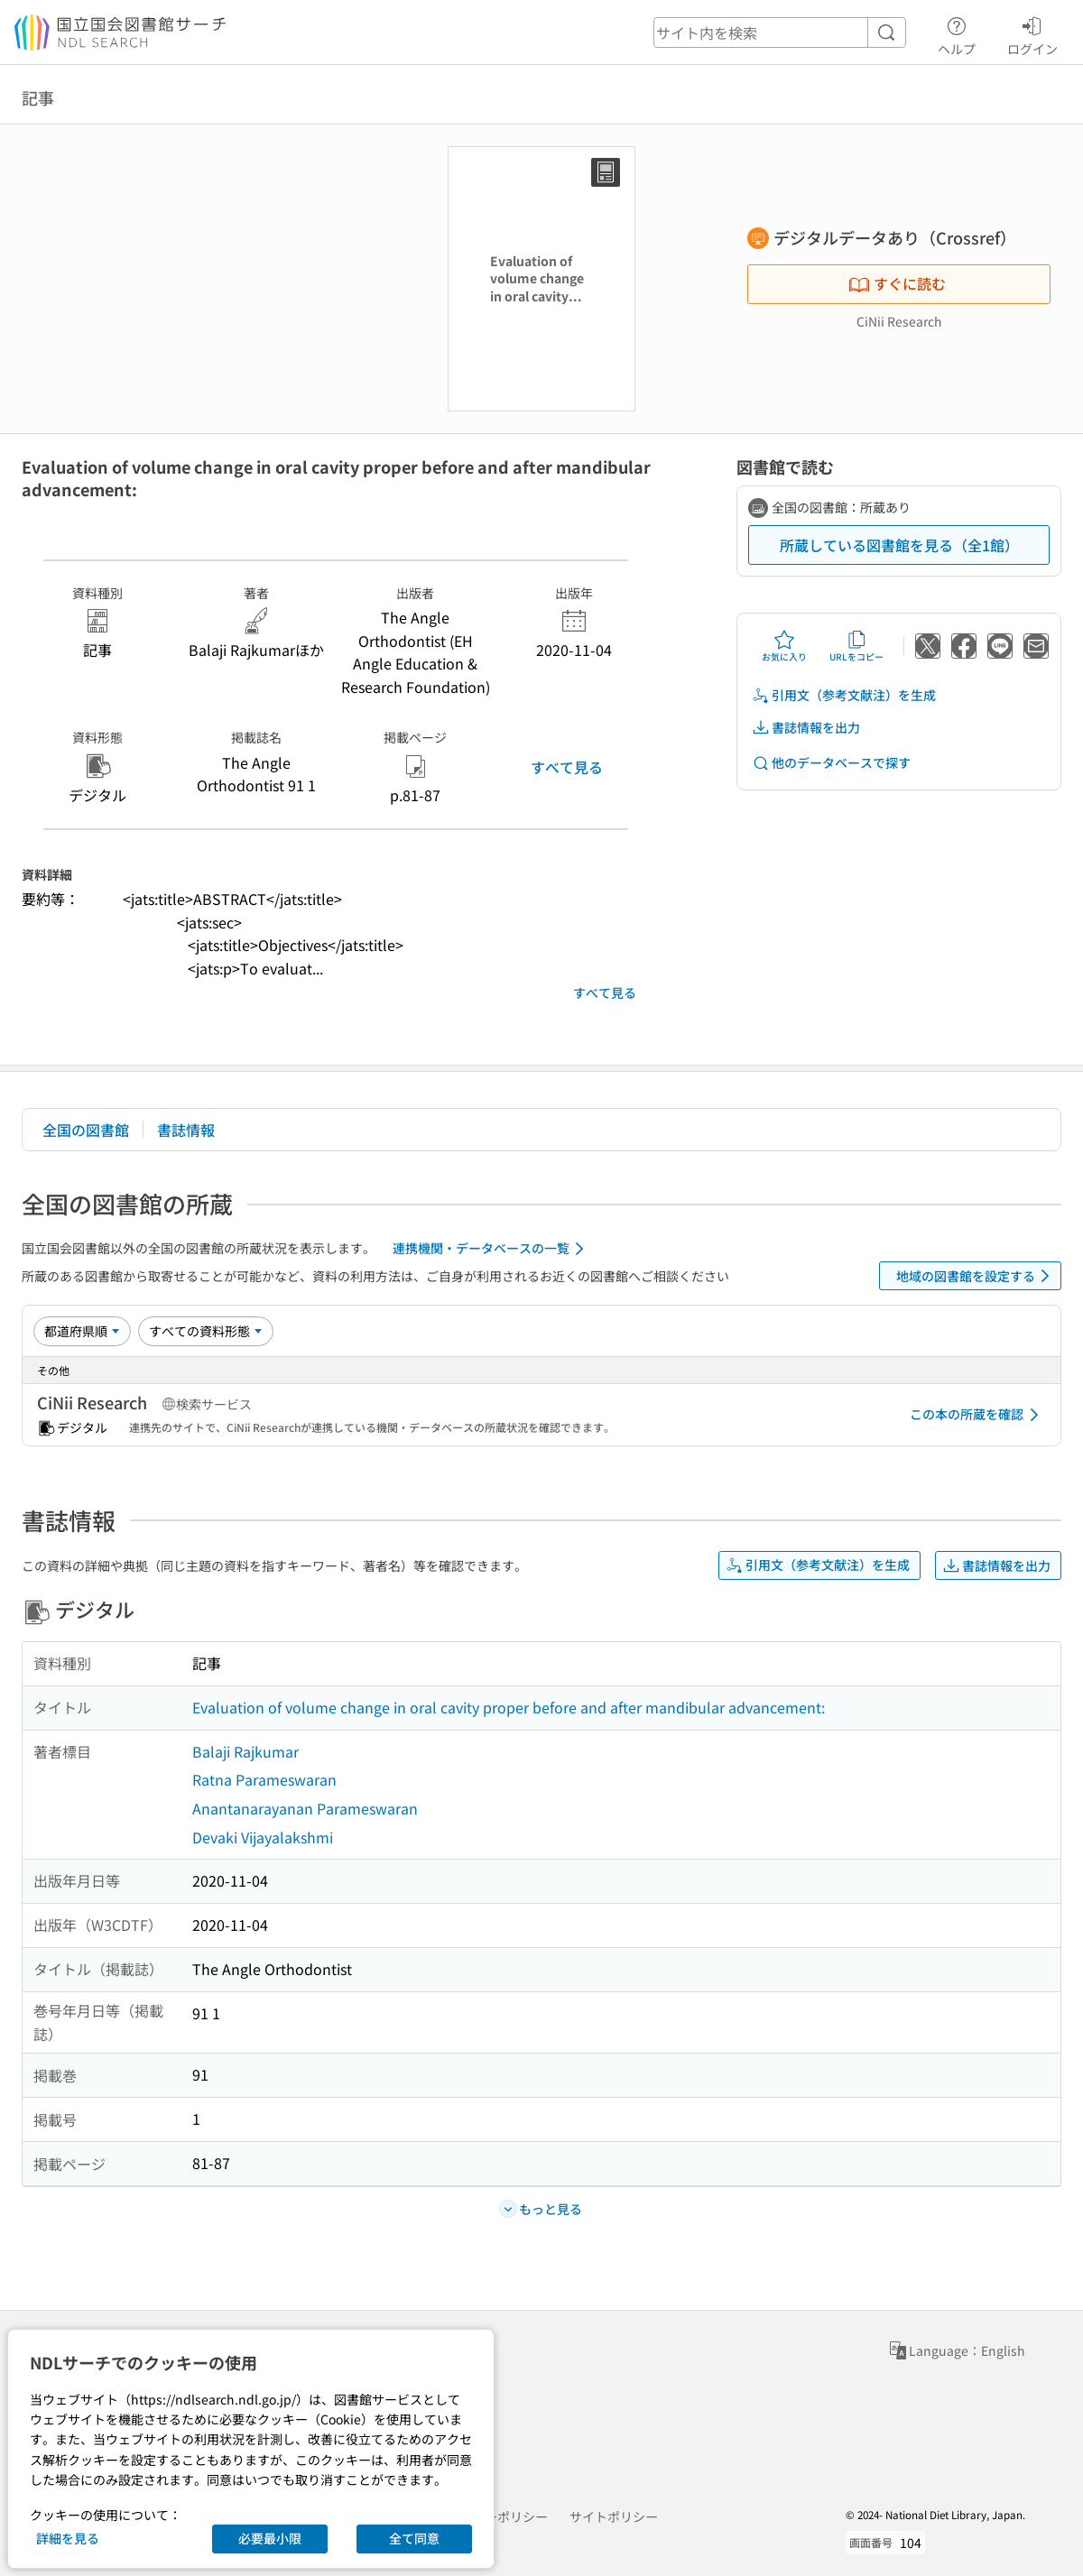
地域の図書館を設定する (976, 1276)
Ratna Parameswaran (264, 1779)
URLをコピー (856, 646)
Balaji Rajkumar (245, 1751)
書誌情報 (186, 1129)
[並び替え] (82, 1330)
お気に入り (784, 646)
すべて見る (567, 767)
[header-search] (779, 32)
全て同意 (414, 2538)
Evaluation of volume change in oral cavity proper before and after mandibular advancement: (508, 1707)
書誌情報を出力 (806, 727)
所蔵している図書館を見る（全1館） (899, 545)
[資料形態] (205, 1330)
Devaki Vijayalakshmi (262, 1837)
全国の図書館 (85, 1129)
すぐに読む (897, 283)
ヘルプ (957, 33)
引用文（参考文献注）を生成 (844, 695)
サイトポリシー (613, 2516)
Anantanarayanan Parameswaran (305, 1808)
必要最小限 (269, 2538)
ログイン (1032, 33)
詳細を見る (67, 2538)
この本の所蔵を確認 (977, 1415)
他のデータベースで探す (831, 762)
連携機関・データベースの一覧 (491, 1249)
